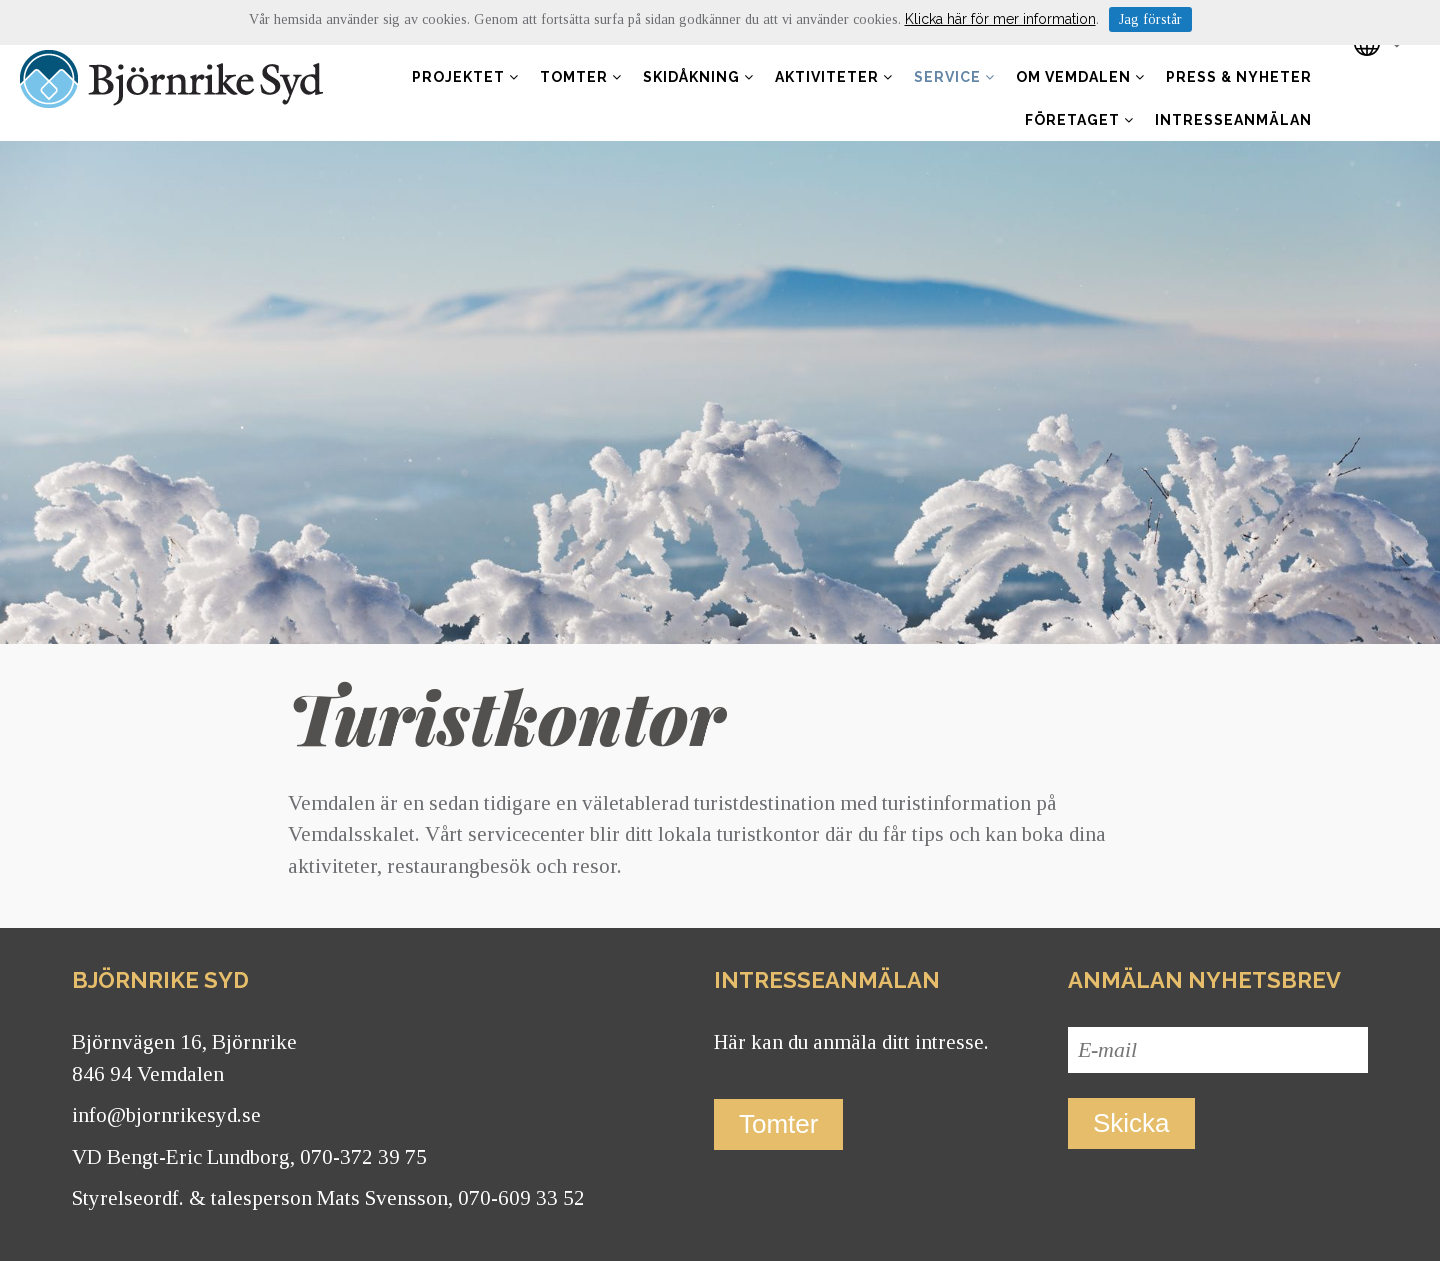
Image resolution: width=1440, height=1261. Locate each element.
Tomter (581, 77)
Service (954, 77)
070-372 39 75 (363, 1157)
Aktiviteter (834, 77)
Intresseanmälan (1233, 120)
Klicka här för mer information (1000, 19)
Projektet (465, 77)
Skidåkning (698, 77)
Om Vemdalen (1080, 77)
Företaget (1079, 120)
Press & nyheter (1239, 77)
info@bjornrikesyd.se (166, 1115)
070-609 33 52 (521, 1198)
